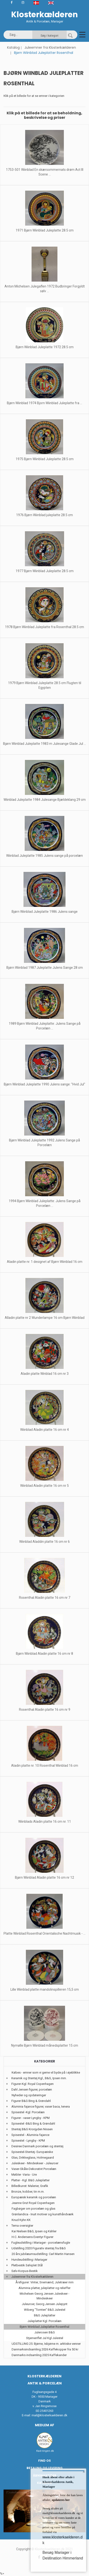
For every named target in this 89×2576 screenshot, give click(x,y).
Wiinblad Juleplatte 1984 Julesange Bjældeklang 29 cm (45, 800)
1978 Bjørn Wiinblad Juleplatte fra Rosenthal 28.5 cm (44, 627)
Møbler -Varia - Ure (24, 2174)
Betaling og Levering (45, 2468)
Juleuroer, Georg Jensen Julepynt (44, 2304)
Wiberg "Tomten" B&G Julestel (44, 2309)
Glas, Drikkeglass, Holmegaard (32, 2157)
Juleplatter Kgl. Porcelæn (44, 2321)
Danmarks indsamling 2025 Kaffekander (39, 2355)
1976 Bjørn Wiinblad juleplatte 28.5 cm (44, 515)
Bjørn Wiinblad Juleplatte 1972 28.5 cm (45, 347)
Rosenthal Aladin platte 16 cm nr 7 (44, 1597)
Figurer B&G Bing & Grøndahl (31, 2101)
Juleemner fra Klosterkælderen (50, 47)
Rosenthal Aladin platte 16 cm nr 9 (44, 1709)
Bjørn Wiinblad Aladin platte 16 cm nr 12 (44, 1877)
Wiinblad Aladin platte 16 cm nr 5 (44, 1485)
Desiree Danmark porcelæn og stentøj (37, 2146)
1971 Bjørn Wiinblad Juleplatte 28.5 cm (45, 230)
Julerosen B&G (44, 2332)
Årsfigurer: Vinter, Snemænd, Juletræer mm (44, 2282)
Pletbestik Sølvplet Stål (27, 2265)
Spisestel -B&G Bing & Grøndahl (33, 2123)
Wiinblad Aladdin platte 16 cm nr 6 (44, 1541)
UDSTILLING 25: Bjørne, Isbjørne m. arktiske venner (46, 2343)
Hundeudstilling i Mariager (29, 2259)
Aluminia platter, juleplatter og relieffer (44, 2288)
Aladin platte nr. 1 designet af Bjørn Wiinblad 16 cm (44, 1262)
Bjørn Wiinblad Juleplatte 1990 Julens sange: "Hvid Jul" (44, 1084)
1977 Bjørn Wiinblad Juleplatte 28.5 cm (45, 571)
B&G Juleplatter (44, 2315)
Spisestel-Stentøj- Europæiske (32, 2152)
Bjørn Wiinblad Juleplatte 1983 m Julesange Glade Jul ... (44, 744)
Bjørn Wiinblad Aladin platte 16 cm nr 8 (44, 1653)
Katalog (13, 47)
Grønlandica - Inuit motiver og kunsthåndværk (43, 2214)
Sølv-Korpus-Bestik (24, 2271)
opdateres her (60, 2500)
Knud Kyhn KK (21, 2220)
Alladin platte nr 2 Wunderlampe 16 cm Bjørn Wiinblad (44, 1318)
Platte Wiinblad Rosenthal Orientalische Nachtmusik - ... (44, 1933)
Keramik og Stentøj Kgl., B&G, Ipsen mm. (39, 2078)
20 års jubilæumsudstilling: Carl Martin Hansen (43, 2254)
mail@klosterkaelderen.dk (49, 2415)
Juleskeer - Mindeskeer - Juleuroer (34, 2163)
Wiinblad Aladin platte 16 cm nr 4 (44, 1430)
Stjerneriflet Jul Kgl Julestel (44, 2338)
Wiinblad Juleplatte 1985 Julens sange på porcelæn (44, 855)
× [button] (84, 2471)
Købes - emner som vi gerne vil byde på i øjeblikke (46, 2072)
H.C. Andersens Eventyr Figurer (32, 2237)
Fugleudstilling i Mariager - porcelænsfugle (40, 2242)
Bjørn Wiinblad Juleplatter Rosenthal (44, 2326)
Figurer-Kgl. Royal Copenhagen (32, 2084)
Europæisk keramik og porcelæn (33, 2197)
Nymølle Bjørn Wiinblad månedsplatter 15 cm (44, 2045)
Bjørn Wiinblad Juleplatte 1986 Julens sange (45, 911)
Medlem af (44, 2425)
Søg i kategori (49, 35)
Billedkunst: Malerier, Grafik (29, 2186)
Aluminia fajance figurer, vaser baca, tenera (40, 2106)
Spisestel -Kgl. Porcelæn (28, 2112)
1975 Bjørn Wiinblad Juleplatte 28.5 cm (45, 459)
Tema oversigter (22, 2225)
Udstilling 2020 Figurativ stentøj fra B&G (38, 2248)
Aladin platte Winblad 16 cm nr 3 (45, 1374)
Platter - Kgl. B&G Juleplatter (30, 2180)
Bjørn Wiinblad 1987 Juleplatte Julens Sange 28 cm (44, 967)
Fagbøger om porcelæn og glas (33, 2208)
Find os (44, 2461)
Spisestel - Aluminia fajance (30, 2135)
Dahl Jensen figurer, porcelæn (31, 2089)
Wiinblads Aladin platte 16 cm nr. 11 (44, 1821)
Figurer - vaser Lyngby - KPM (30, 2118)
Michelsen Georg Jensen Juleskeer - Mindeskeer (44, 2296)
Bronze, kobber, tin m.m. (27, 2191)
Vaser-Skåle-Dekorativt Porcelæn (33, 2169)
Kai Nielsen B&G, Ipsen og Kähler (34, 2231)
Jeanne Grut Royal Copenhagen (33, 2203)
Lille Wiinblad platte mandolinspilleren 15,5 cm (44, 1989)
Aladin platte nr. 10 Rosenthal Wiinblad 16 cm (44, 1765)
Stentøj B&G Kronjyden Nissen (32, 2129)
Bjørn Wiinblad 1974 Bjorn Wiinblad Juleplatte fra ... (44, 403)
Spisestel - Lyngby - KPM (28, 2140)
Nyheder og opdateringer (29, 2095)
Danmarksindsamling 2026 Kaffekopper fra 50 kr (45, 2349)
